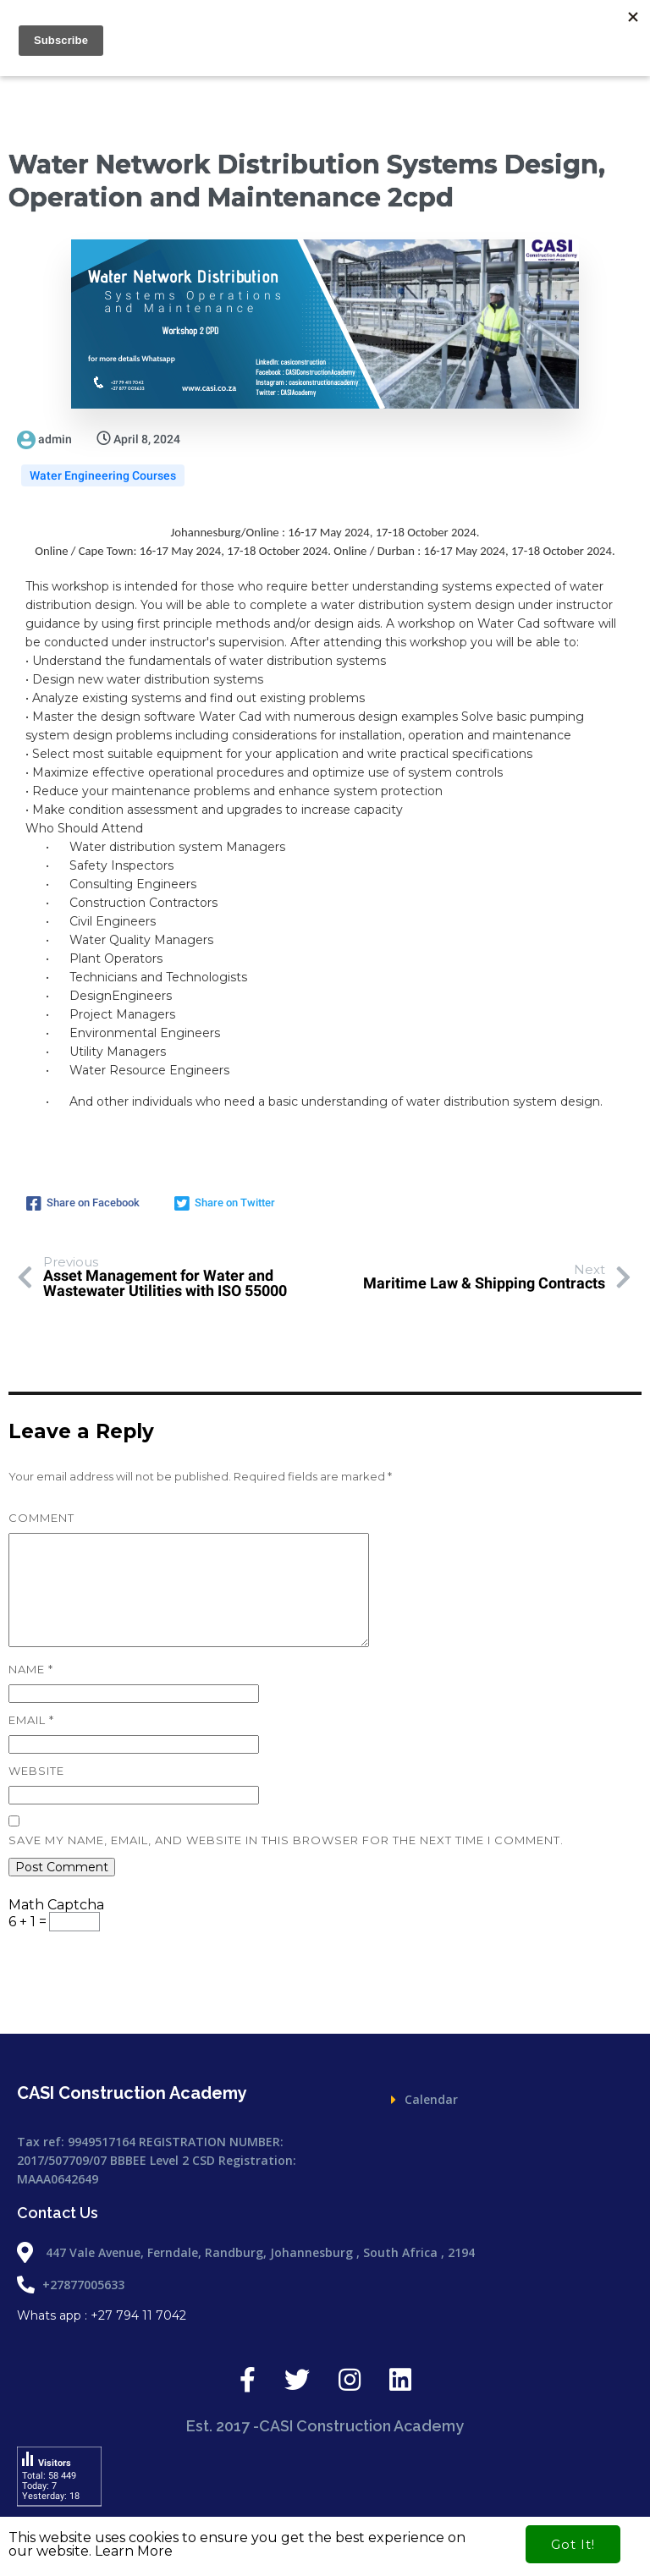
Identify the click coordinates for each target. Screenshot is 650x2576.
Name (30, 1669)
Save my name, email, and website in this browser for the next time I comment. (286, 1840)
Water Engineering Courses (103, 475)
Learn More (134, 2551)
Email (31, 1720)
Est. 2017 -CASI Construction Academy (325, 1989)
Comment (41, 1517)
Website (36, 1770)
